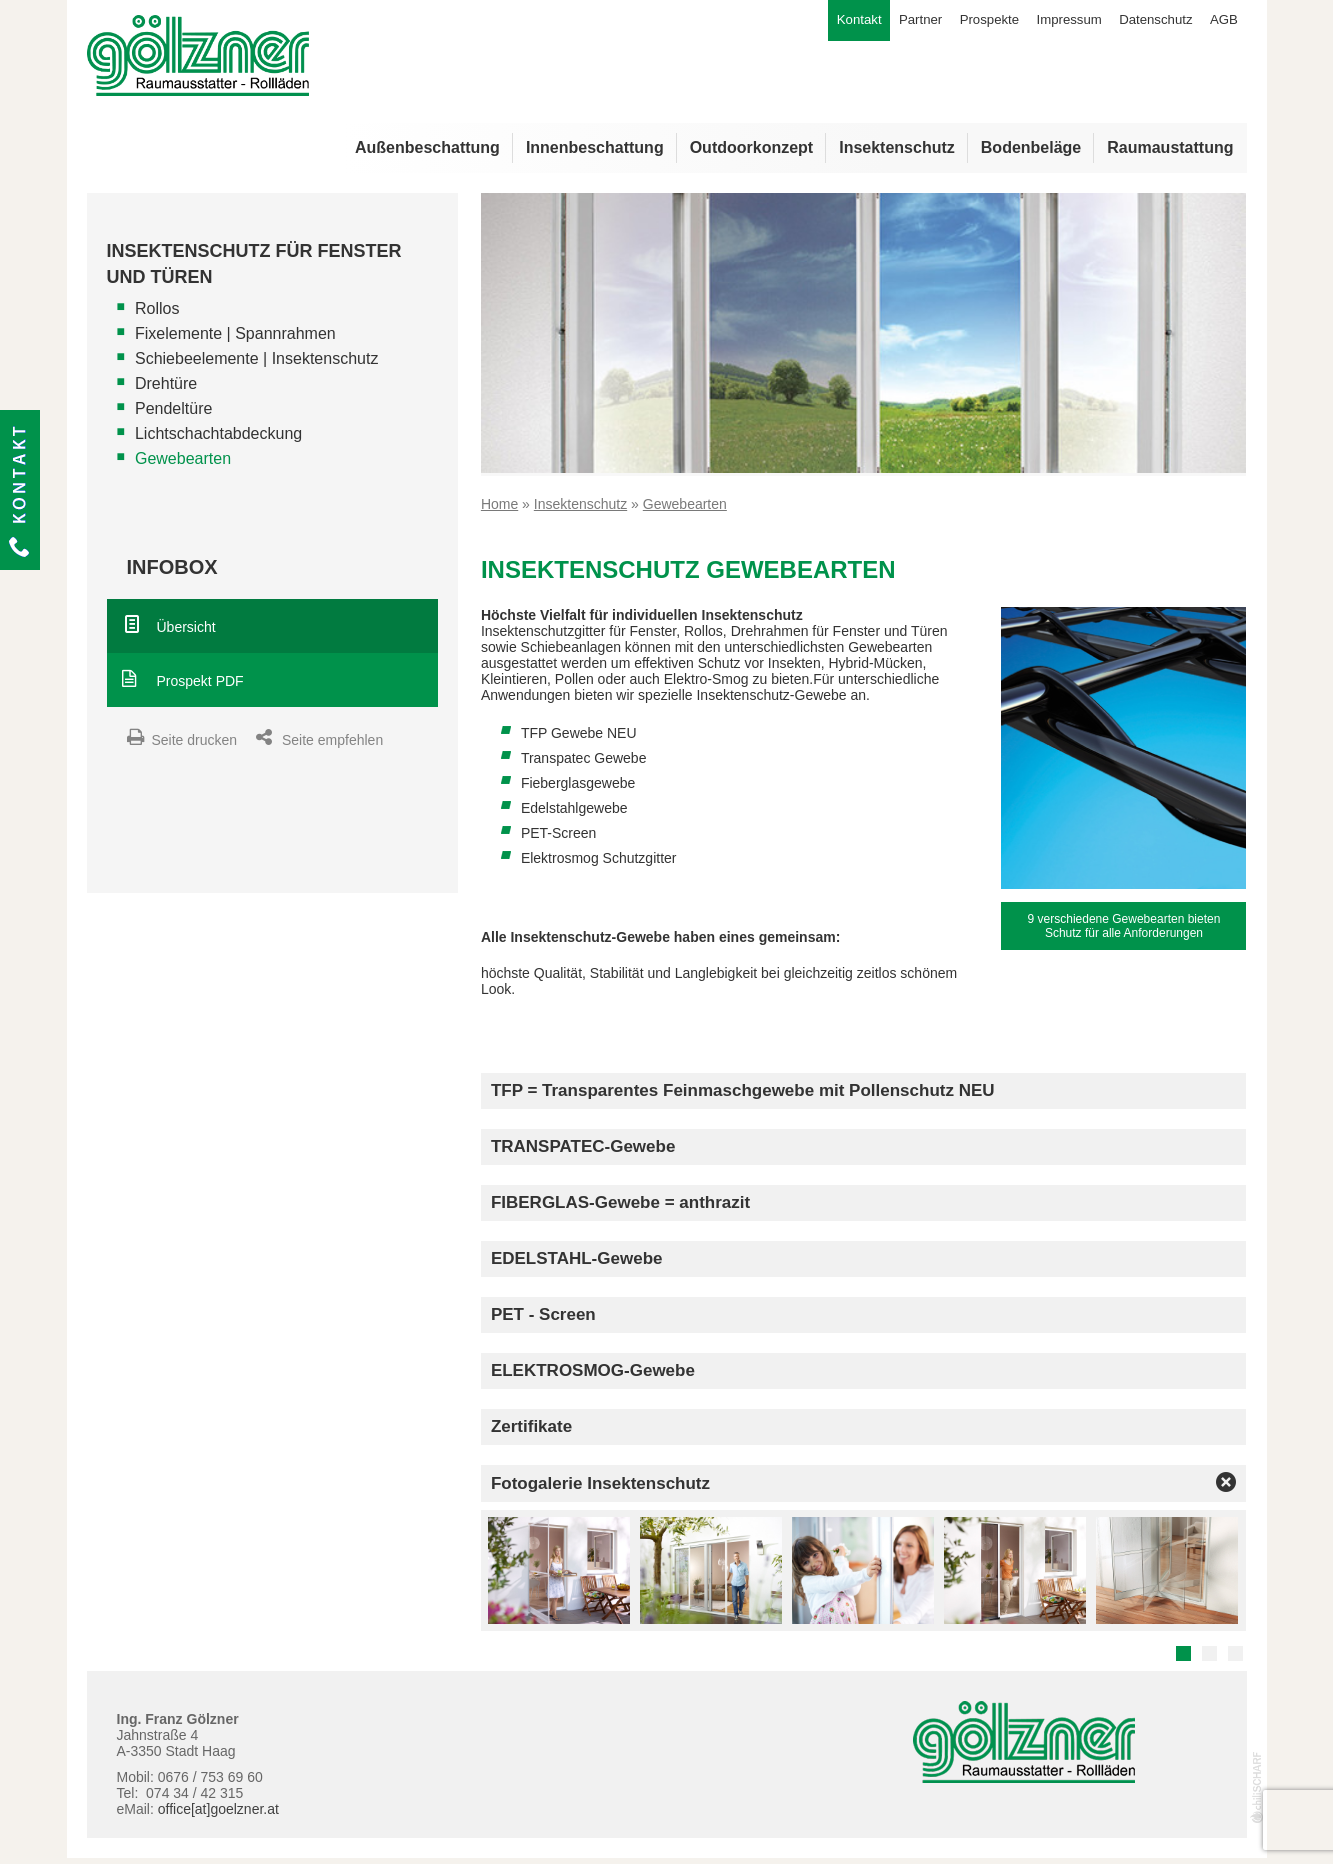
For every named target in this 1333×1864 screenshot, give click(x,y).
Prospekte (968, 23)
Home (499, 509)
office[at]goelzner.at (218, 1814)
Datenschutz (1148, 23)
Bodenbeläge (1031, 152)
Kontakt (20, 490)
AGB (1222, 23)
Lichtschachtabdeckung (218, 439)
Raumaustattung (1170, 152)
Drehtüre (166, 389)
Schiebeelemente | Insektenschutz (256, 364)
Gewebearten (183, 464)
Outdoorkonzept (752, 152)
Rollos (157, 314)
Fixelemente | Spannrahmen (235, 339)
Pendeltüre (173, 414)
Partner (894, 23)
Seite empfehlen (332, 746)
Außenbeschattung (427, 152)
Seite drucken (195, 746)
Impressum (1054, 23)
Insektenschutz (897, 152)
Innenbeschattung (595, 152)
